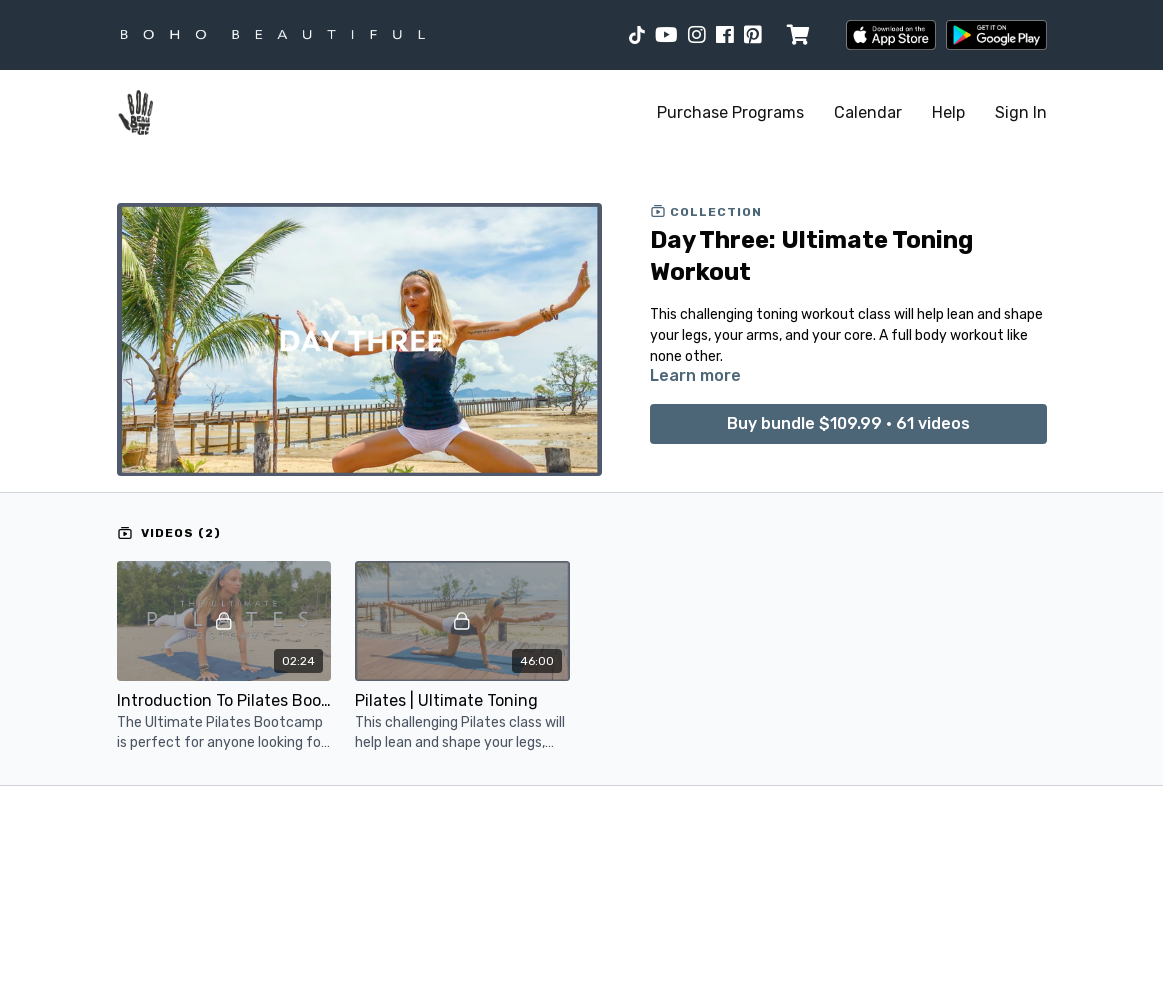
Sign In (1021, 112)
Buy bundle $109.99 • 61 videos (848, 423)
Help (948, 112)
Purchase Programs (730, 112)
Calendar (868, 112)
